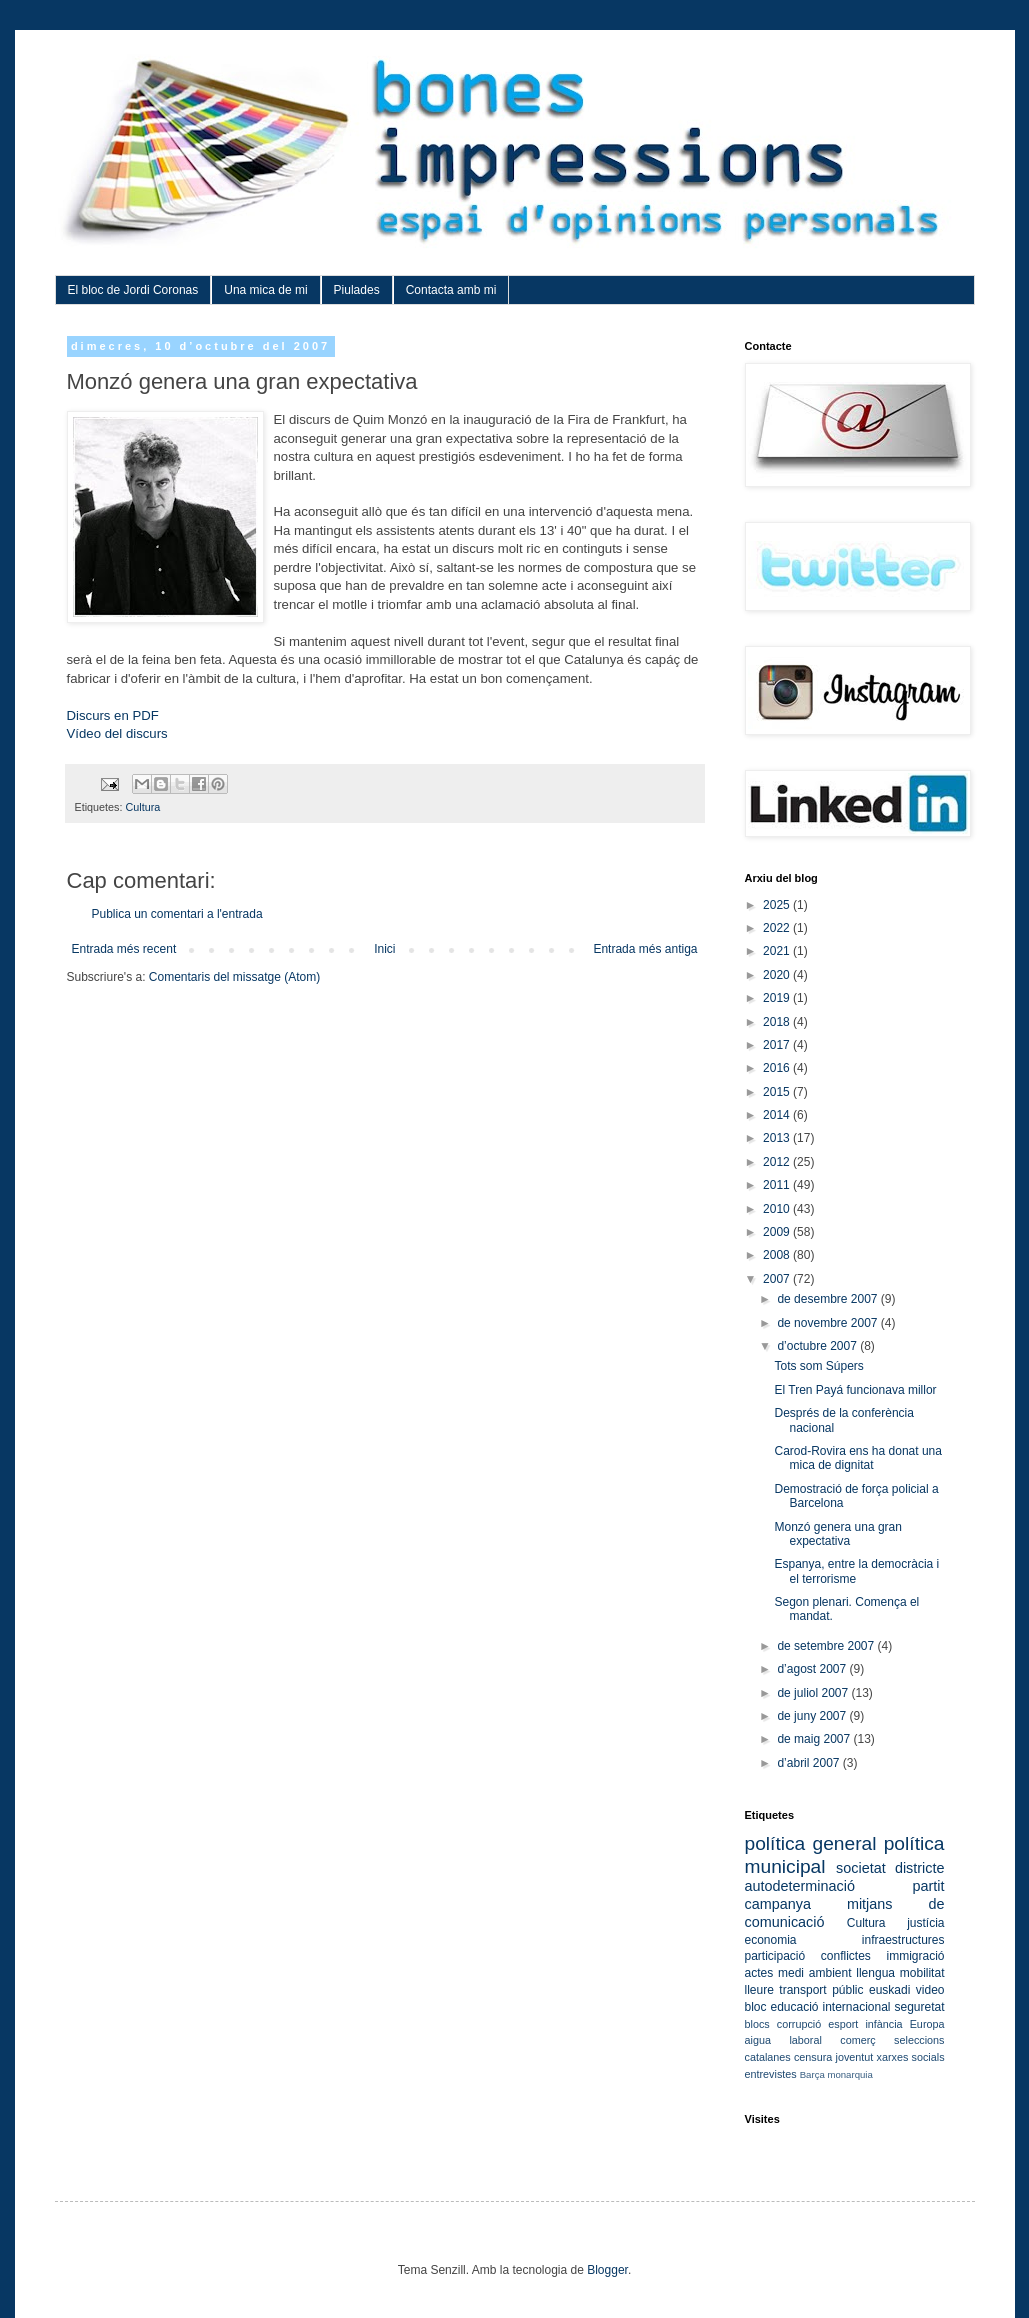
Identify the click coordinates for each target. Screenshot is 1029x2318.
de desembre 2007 (828, 1299)
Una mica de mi (265, 290)
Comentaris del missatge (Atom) (234, 977)
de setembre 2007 (827, 1646)
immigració (915, 1956)
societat (861, 1868)
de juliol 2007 (814, 1693)
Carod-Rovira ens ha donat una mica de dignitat (857, 1458)
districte (920, 1868)
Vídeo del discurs (117, 733)
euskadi (889, 1990)
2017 (778, 1045)
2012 (778, 1162)
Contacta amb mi (451, 290)
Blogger (607, 2270)
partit (929, 1886)
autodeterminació (800, 1886)
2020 (778, 975)
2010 (778, 1209)
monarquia (849, 2074)
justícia (925, 1923)
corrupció (799, 2024)
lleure (759, 1990)
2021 (778, 951)
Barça (812, 2074)
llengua (875, 1973)
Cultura (143, 807)
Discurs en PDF (113, 715)
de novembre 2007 (828, 1323)
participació (775, 1956)
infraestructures (903, 1940)
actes (759, 1973)
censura (813, 2057)
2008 (778, 1255)
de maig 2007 (815, 1739)
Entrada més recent (124, 949)
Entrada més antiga (645, 949)
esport (843, 2024)
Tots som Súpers (818, 1366)
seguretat (919, 2007)
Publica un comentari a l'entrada (177, 914)
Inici (384, 949)
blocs (757, 2024)
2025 (778, 905)
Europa (927, 2024)
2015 (778, 1092)
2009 (778, 1232)
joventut (855, 2057)
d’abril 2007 (809, 1763)
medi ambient (815, 1973)
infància (883, 2024)
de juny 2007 (813, 1716)
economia (771, 1940)
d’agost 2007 (813, 1669)
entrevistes (771, 2074)
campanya (778, 1904)
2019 (778, 998)
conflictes (846, 1956)
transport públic (821, 1990)
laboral (805, 2040)
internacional (856, 2007)
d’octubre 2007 (818, 1346)
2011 (778, 1185)
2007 (778, 1279)
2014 (778, 1115)
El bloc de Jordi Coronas (133, 290)
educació (794, 2007)
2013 (778, 1138)
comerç (857, 2040)
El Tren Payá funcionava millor (855, 1390)
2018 (778, 1022)
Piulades (357, 290)
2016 (778, 1068)
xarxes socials (911, 2057)
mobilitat (922, 1973)
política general (811, 1843)
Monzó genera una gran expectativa (837, 1534)
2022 (778, 928)
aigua (758, 2040)
